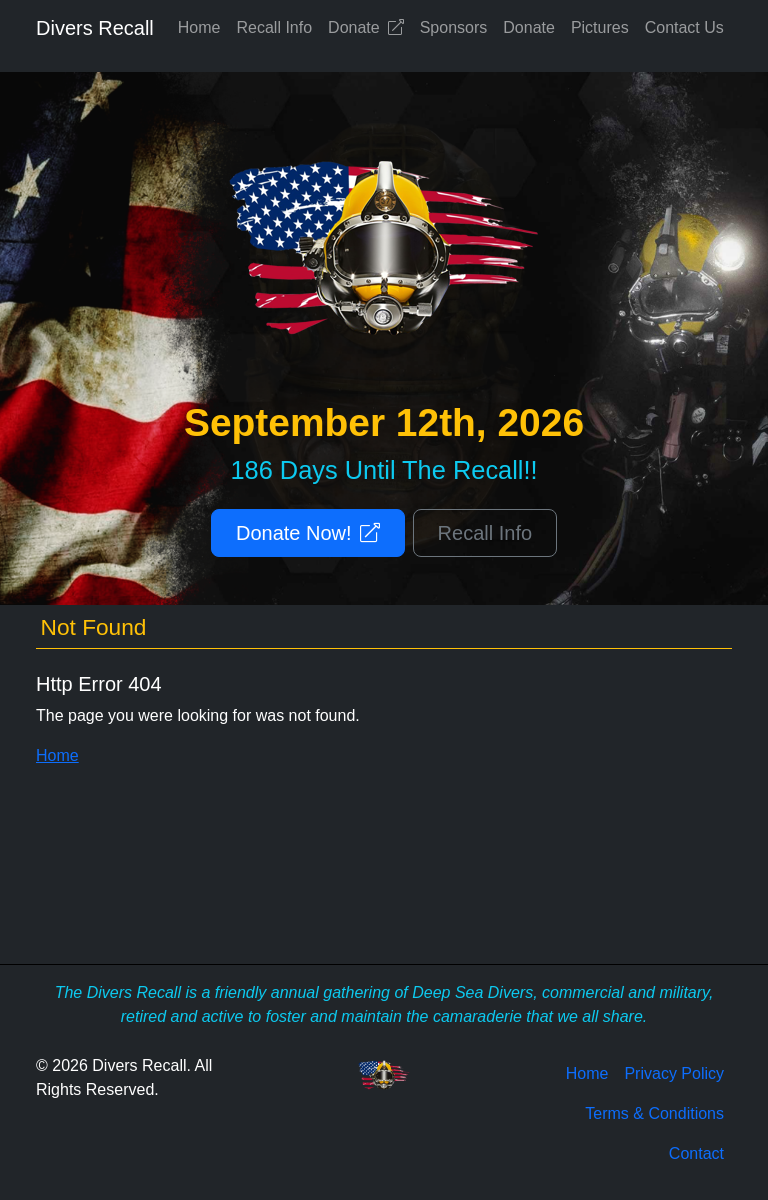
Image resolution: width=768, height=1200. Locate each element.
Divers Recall (95, 28)
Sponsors (454, 27)
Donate (366, 27)
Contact (696, 1153)
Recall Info (275, 27)
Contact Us (684, 27)
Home (199, 27)
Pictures (600, 27)
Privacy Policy (674, 1073)
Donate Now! (308, 533)
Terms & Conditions (654, 1113)
